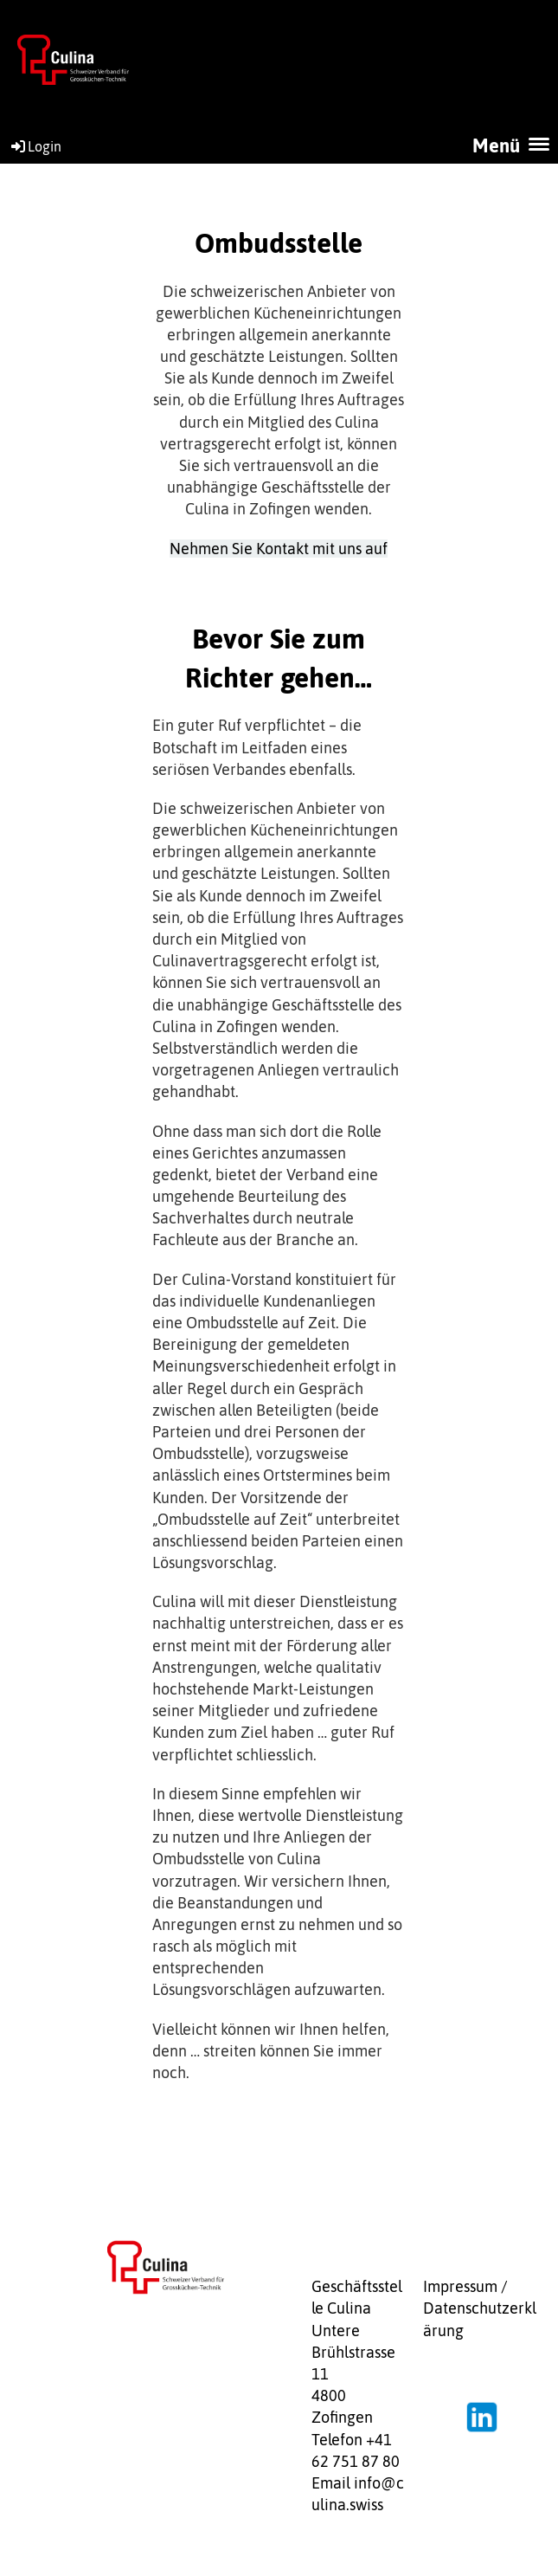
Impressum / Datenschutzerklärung (479, 2308)
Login (35, 146)
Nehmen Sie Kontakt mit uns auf (279, 548)
